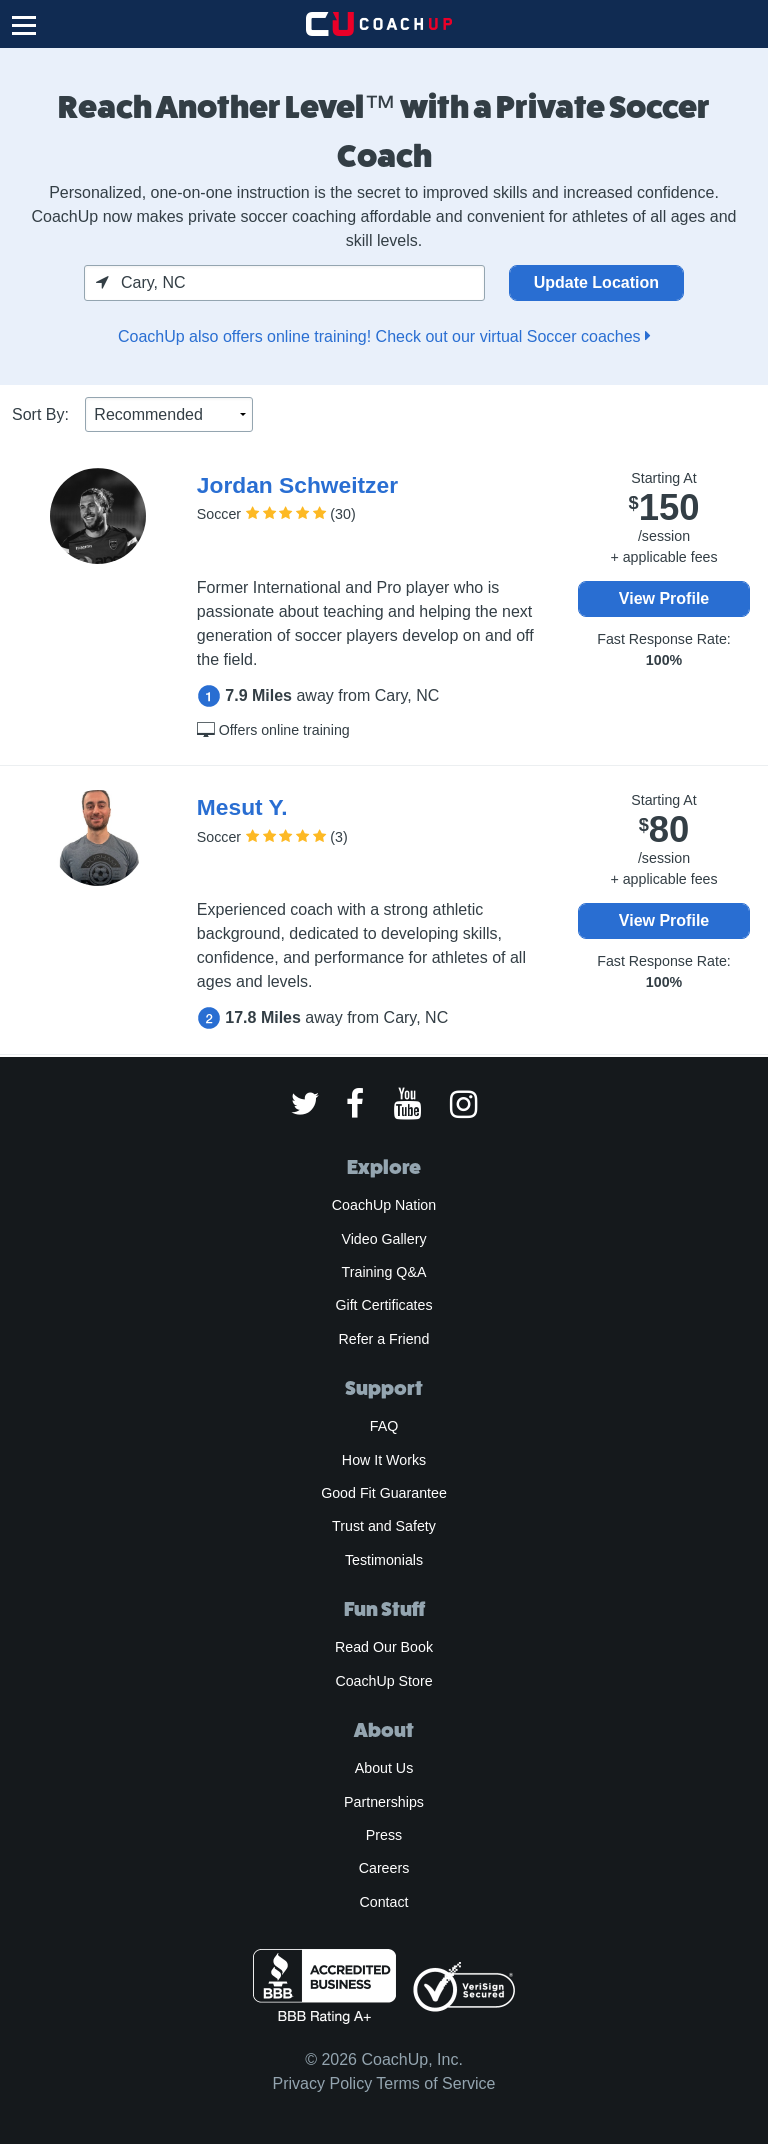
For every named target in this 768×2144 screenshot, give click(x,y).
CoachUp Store (383, 1681)
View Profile (664, 598)
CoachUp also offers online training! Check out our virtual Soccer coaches (384, 336)
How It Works (384, 1460)
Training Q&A (384, 1272)
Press (384, 1835)
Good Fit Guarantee (384, 1493)
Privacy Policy (323, 2083)
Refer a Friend (384, 1339)
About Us (384, 1768)
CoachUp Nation (384, 1205)
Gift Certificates (383, 1305)
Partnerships (384, 1802)
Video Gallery (383, 1239)
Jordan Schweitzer (297, 485)
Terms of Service (435, 2083)
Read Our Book (384, 1647)
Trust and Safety (384, 1526)
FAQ (384, 1426)
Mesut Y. (242, 807)
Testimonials (384, 1560)
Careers (384, 1868)
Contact (383, 1902)
